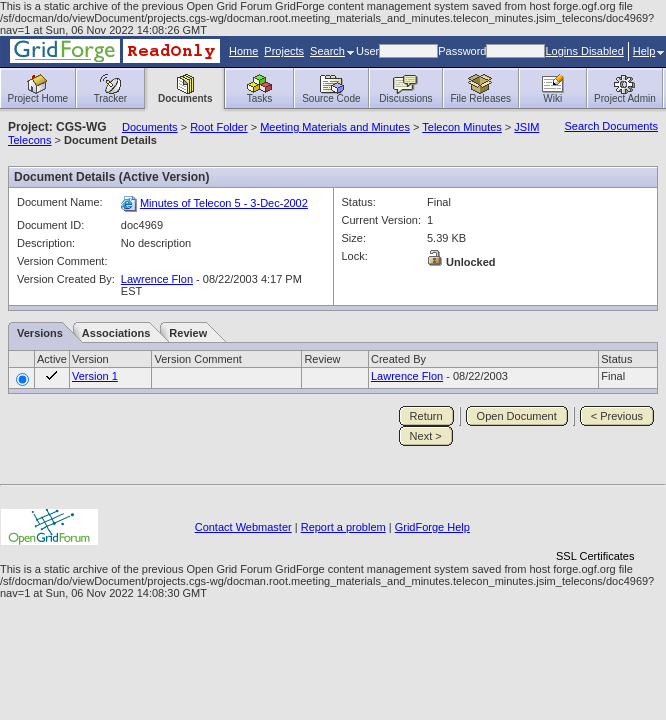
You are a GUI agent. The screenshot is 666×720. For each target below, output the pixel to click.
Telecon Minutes (462, 127)
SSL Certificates (595, 556)
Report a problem (343, 527)
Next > (426, 436)
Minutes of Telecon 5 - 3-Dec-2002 (224, 203)
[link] (595, 521)
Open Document (517, 416)
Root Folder (218, 127)
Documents (150, 127)
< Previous (617, 416)
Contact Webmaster (243, 527)
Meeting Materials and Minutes (335, 127)
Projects (284, 51)
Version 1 (95, 376)
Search (332, 51)
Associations (116, 333)
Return (426, 416)
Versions (40, 333)
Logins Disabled (584, 51)
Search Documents (611, 126)
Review (188, 333)
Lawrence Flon (157, 279)
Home (243, 51)
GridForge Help (432, 527)
